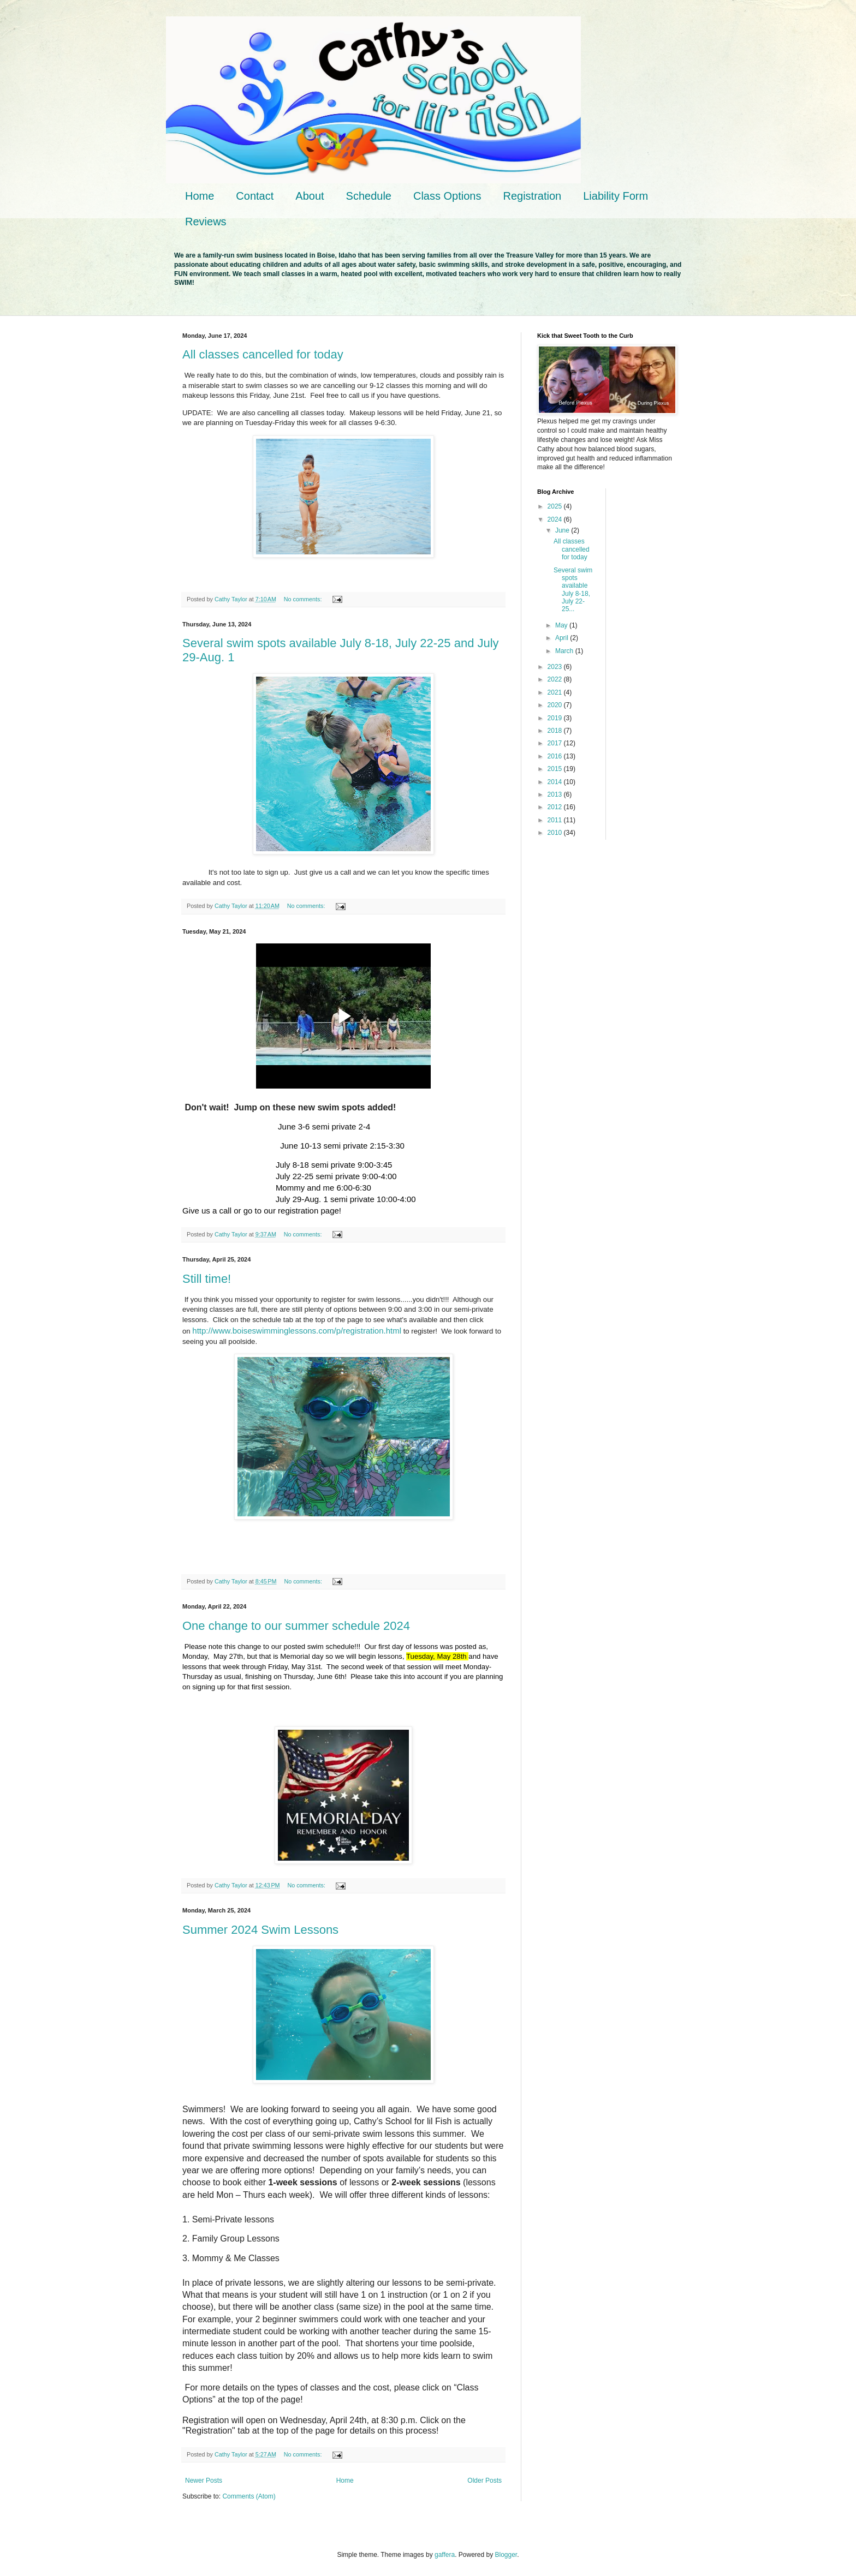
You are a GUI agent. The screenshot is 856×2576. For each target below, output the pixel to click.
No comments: (304, 599)
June (563, 530)
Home (199, 196)
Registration (532, 196)
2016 (556, 756)
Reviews (206, 222)
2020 (556, 705)
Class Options (447, 196)
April (562, 638)
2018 (556, 730)
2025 (556, 506)
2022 (556, 679)
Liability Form (615, 196)
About (309, 196)
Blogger (506, 2555)
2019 (556, 718)
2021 (556, 692)
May (562, 625)
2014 (556, 782)
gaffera (445, 2555)
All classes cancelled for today (262, 354)
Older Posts (484, 2480)
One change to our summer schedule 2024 (296, 1626)
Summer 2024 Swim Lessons (260, 1930)
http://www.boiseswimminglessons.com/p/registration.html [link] (296, 1330)
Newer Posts (203, 2480)
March (565, 651)
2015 (556, 769)
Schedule (368, 196)
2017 (556, 743)
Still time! (206, 1279)
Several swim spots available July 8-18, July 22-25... (573, 589)
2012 (556, 807)
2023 (556, 667)
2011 (556, 820)
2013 (556, 794)
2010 (556, 832)
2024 (556, 519)
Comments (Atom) (248, 2496)
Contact (255, 196)
